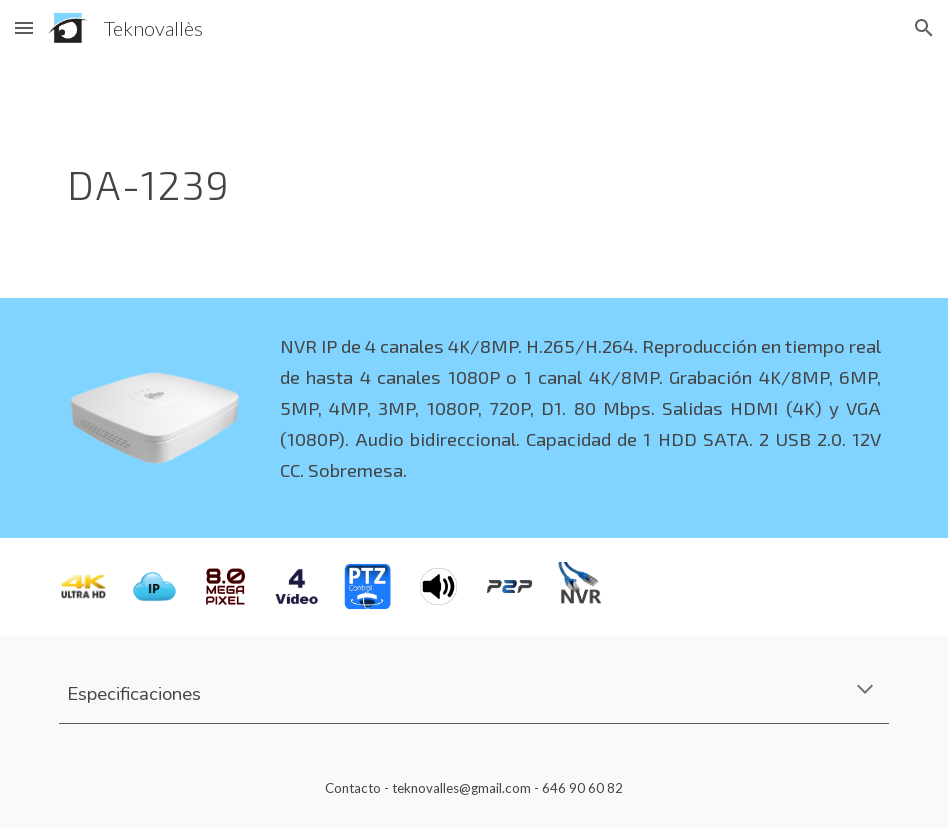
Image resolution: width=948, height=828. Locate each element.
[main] (403, 177)
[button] (24, 27)
